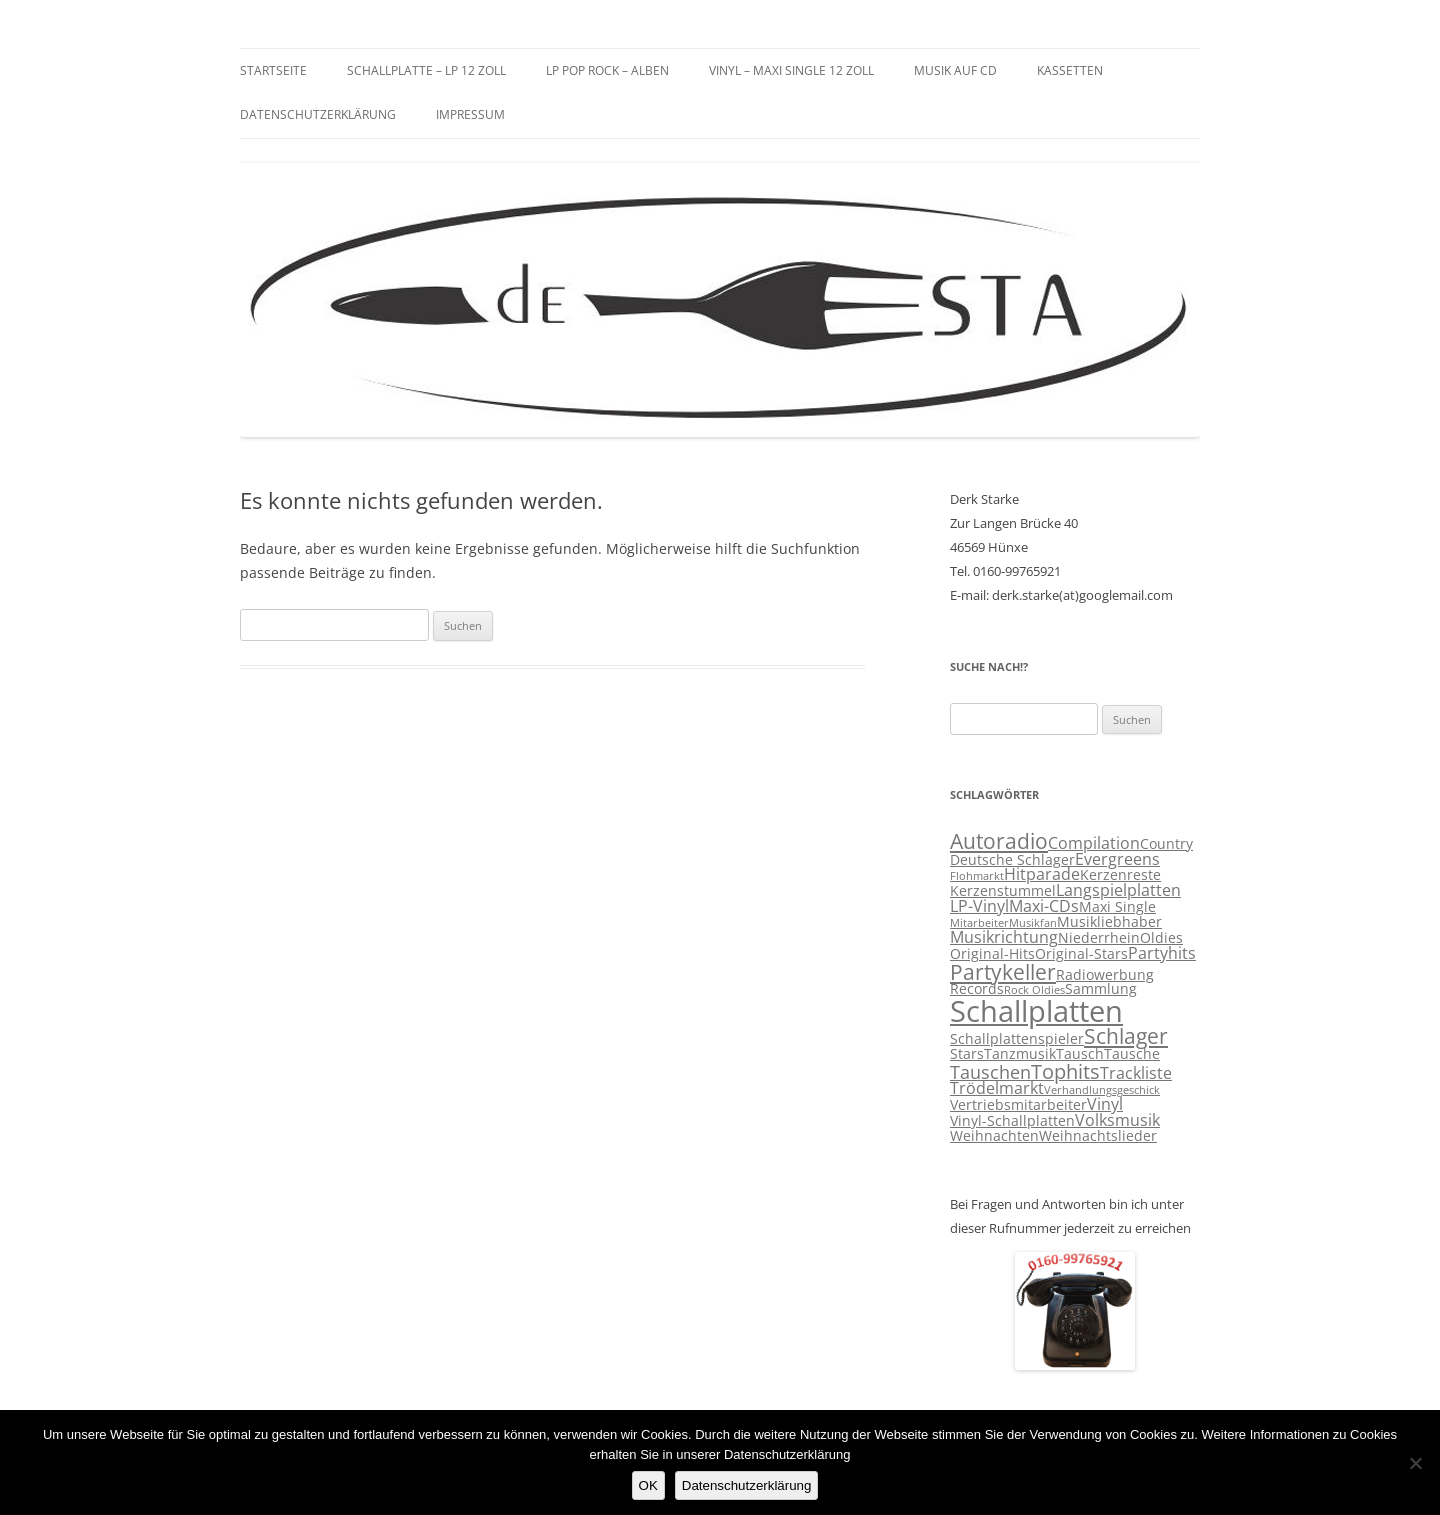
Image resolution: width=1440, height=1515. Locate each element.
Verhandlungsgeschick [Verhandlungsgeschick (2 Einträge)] (1102, 1090)
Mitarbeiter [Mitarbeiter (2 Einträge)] (979, 923)
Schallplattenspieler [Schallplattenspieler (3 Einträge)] (1017, 1039)
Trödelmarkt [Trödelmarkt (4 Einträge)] (997, 1088)
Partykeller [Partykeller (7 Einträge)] (1003, 972)
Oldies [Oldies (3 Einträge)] (1161, 938)
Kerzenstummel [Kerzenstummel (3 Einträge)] (1003, 891)
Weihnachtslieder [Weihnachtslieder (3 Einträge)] (1098, 1136)
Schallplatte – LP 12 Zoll (426, 70)
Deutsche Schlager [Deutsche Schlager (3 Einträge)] (1012, 860)
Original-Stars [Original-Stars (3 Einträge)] (1081, 954)
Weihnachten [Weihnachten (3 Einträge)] (994, 1136)
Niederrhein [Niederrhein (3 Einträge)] (1099, 938)
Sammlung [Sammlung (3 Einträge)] (1101, 989)
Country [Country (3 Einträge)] (1166, 844)
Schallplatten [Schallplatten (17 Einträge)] (1036, 1011)
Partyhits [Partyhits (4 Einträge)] (1162, 953)
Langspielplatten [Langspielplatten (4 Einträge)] (1118, 890)
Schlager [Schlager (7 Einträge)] (1126, 1036)
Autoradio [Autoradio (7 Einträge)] (999, 841)
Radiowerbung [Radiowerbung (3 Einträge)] (1105, 975)
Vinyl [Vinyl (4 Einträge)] (1105, 1104)
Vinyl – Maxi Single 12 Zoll (791, 70)
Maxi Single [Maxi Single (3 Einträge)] (1117, 907)
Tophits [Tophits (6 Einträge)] (1065, 1071)
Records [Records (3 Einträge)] (977, 989)
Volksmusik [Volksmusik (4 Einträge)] (1117, 1120)
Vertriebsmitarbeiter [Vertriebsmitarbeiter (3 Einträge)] (1018, 1105)
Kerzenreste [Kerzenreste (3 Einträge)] (1120, 875)
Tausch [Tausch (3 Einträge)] (1080, 1054)
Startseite (273, 70)
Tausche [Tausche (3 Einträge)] (1132, 1054)
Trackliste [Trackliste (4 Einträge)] (1136, 1073)
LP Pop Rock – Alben (607, 70)
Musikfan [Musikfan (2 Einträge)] (1033, 923)
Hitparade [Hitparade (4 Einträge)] (1042, 874)
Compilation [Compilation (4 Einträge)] (1094, 843)
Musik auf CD (955, 70)
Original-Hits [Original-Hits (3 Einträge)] (992, 954)
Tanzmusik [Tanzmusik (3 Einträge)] (1020, 1054)
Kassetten (1070, 70)
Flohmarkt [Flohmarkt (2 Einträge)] (977, 876)
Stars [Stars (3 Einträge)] (967, 1054)
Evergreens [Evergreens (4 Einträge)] (1117, 859)
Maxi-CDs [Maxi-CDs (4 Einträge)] (1044, 906)
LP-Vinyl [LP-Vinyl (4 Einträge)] (979, 906)
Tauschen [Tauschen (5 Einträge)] (990, 1072)
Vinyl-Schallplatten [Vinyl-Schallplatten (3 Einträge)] (1012, 1121)
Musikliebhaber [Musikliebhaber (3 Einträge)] (1109, 922)
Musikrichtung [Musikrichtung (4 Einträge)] (1004, 937)
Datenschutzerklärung (318, 114)
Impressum (470, 114)
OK (648, 1485)
